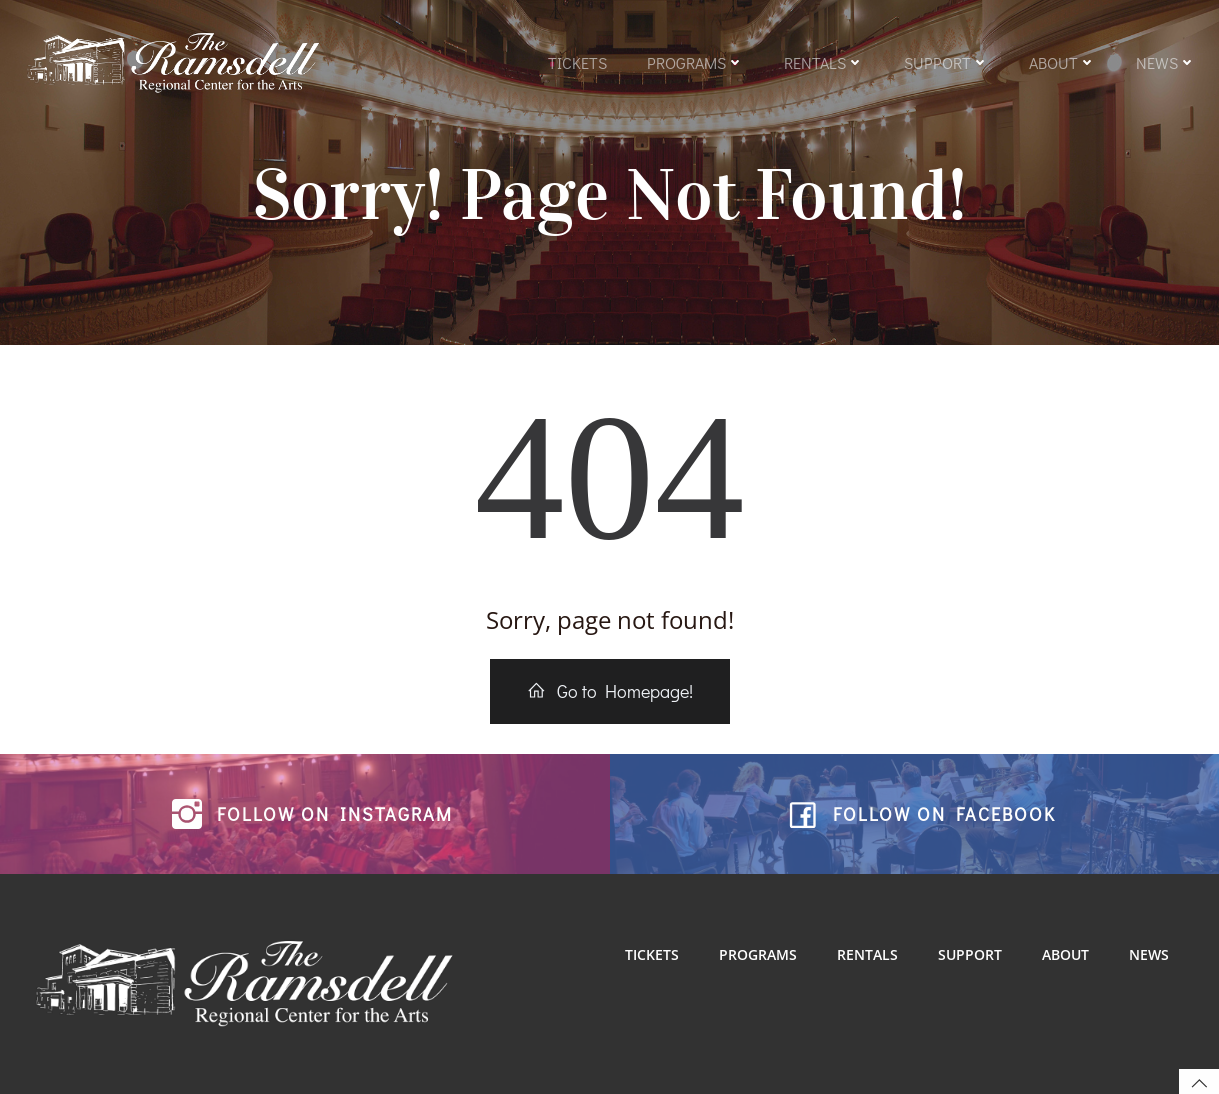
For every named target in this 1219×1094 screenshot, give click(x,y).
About (1062, 62)
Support (946, 62)
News (1166, 62)
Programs (695, 62)
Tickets (577, 62)
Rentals (824, 62)
